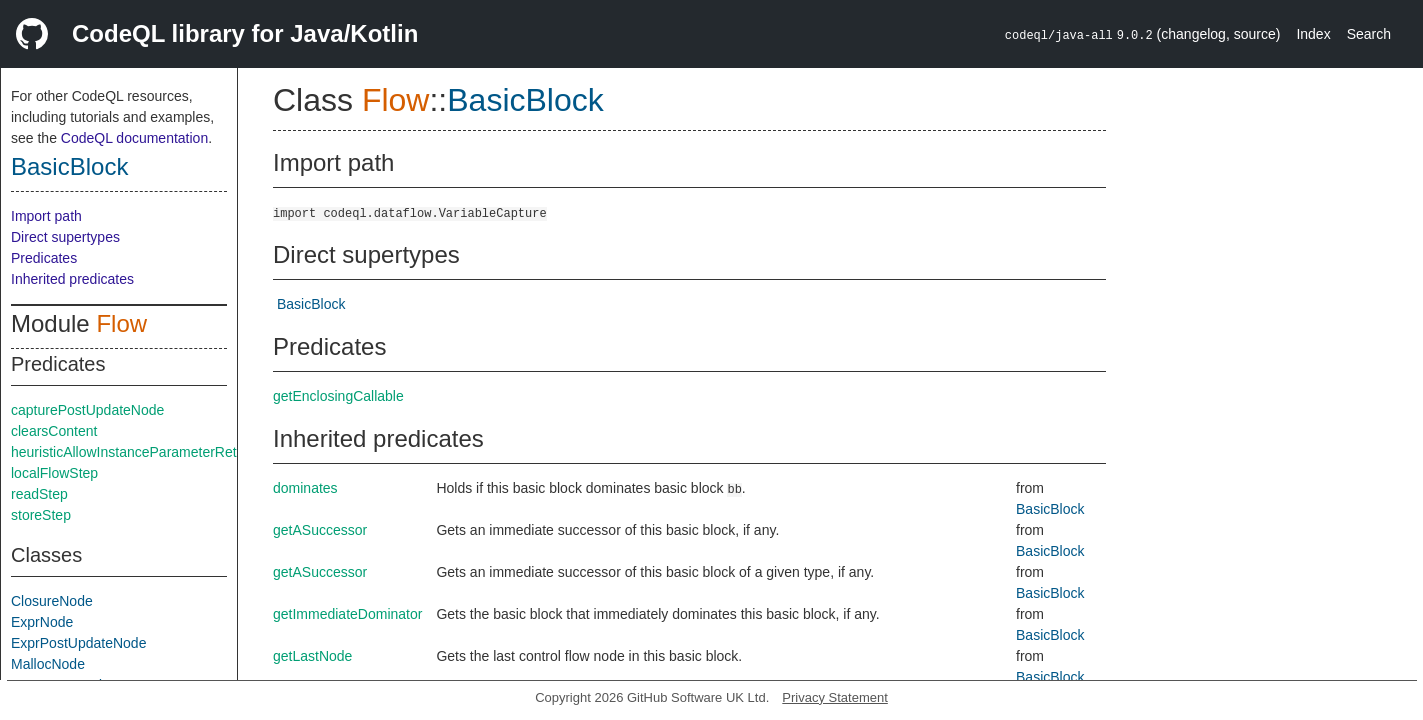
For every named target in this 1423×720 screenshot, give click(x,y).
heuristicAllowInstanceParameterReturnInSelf (152, 452)
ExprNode (42, 622)
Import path (46, 216)
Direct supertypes (65, 237)
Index (1313, 34)
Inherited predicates (72, 279)
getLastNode (312, 656)
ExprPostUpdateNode (78, 643)
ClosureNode (52, 601)
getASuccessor (320, 530)
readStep (39, 494)
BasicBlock (69, 166)
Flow (121, 323)
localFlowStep (54, 473)
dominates (305, 488)
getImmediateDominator (347, 614)
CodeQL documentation (134, 138)
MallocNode (48, 664)
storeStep (41, 515)
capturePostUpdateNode (87, 410)
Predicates (44, 258)
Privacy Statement (835, 697)
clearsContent (54, 431)
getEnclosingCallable (338, 396)
